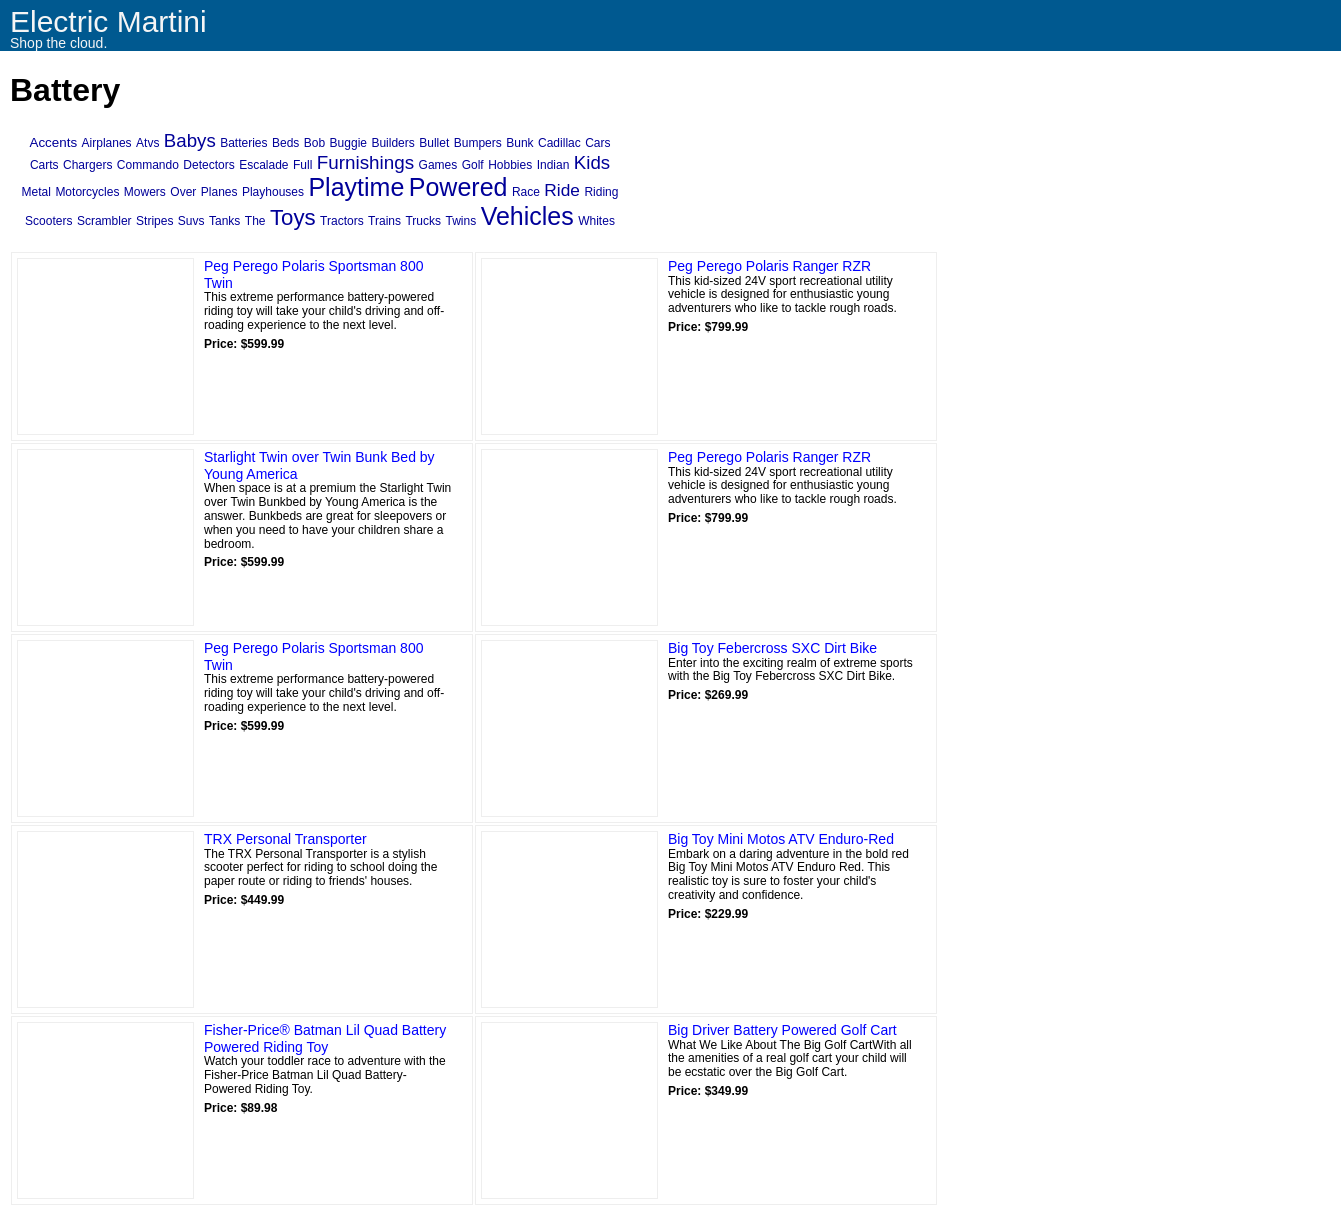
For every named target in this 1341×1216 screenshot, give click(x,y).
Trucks (423, 221)
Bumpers (478, 143)
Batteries (243, 143)
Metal (36, 192)
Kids (592, 162)
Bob (314, 143)
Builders (392, 143)
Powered (458, 187)
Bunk (519, 143)
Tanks (224, 221)
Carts (44, 165)
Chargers (87, 165)
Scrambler (104, 221)
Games (438, 165)
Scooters (48, 221)
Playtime (356, 187)
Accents (53, 142)
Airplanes (107, 143)
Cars (597, 143)
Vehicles (527, 216)
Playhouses (273, 192)
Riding (601, 192)
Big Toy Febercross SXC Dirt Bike (772, 648)
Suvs (191, 221)
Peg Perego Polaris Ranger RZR (769, 266)
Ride (562, 190)
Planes (219, 192)
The (255, 221)
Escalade (263, 165)
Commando (148, 165)
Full (302, 165)
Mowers (145, 192)
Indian (553, 165)
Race (526, 192)
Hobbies (510, 165)
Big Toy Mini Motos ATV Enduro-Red (781, 839)
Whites (596, 221)
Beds (285, 143)
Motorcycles (87, 192)
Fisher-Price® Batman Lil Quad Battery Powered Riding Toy (325, 1038)
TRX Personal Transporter (285, 839)
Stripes (154, 221)
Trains (384, 221)
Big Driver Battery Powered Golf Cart (782, 1030)
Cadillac (559, 143)
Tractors (342, 221)
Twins (460, 221)
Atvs (147, 143)
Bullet (434, 143)
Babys (190, 140)
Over (183, 192)
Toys (293, 217)
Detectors (208, 165)
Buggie (348, 143)
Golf (473, 165)
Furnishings (365, 162)
